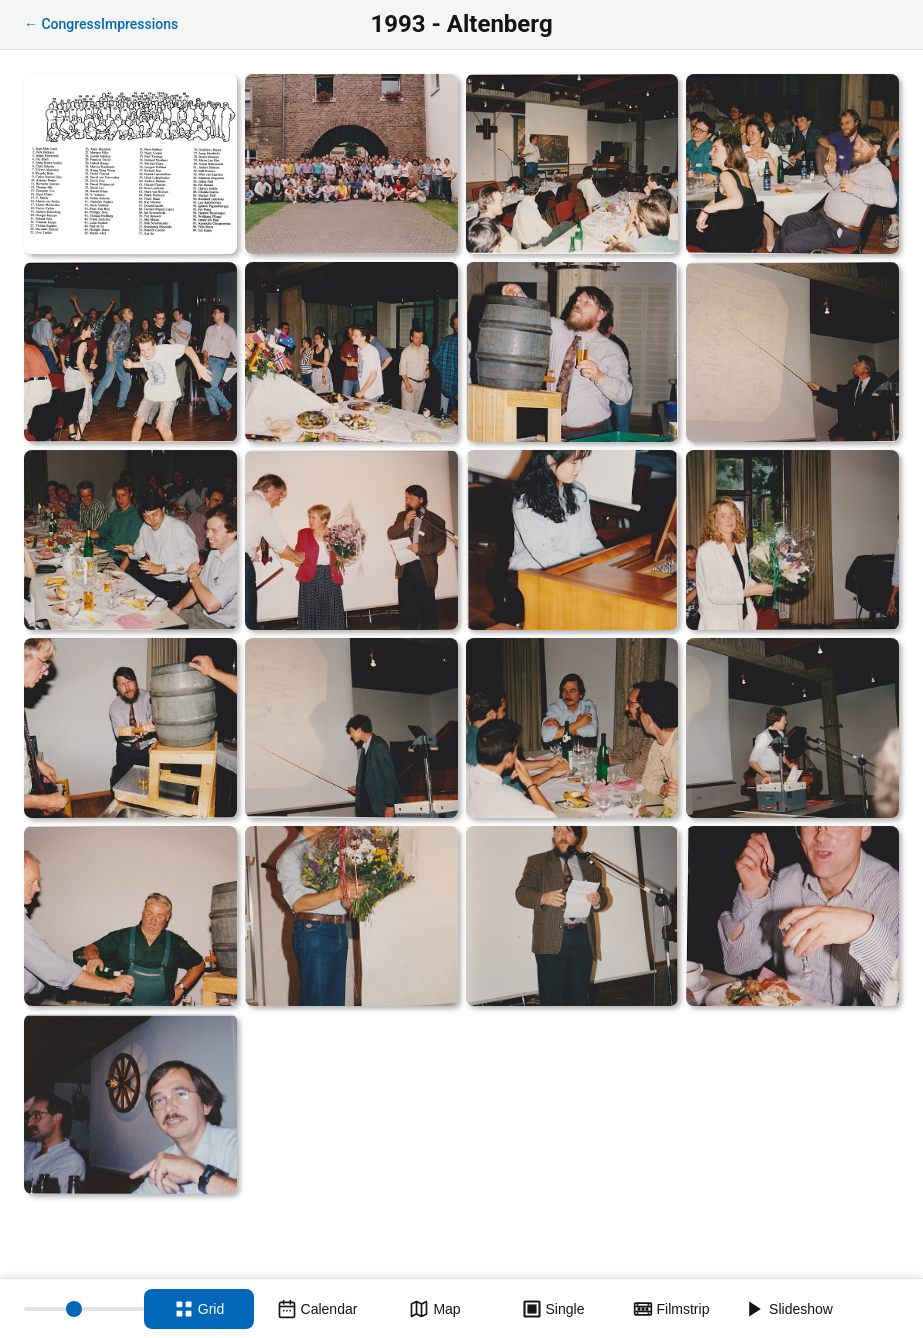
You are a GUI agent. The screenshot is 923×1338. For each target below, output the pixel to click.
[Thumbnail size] (84, 1309)
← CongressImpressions (101, 24)
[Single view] (553, 1309)
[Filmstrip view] (671, 1309)
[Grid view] (199, 1309)
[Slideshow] (789, 1309)
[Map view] (435, 1309)
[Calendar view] (317, 1309)
